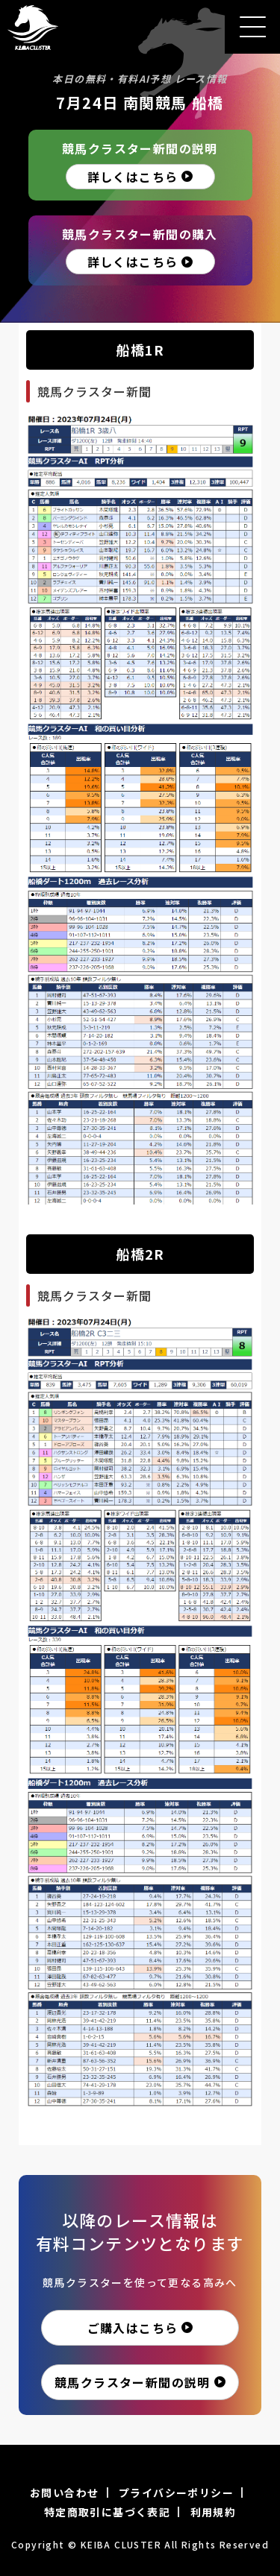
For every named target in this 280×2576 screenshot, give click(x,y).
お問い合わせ (64, 2492)
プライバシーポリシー (176, 2492)
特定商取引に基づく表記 (107, 2512)
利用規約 (213, 2512)
